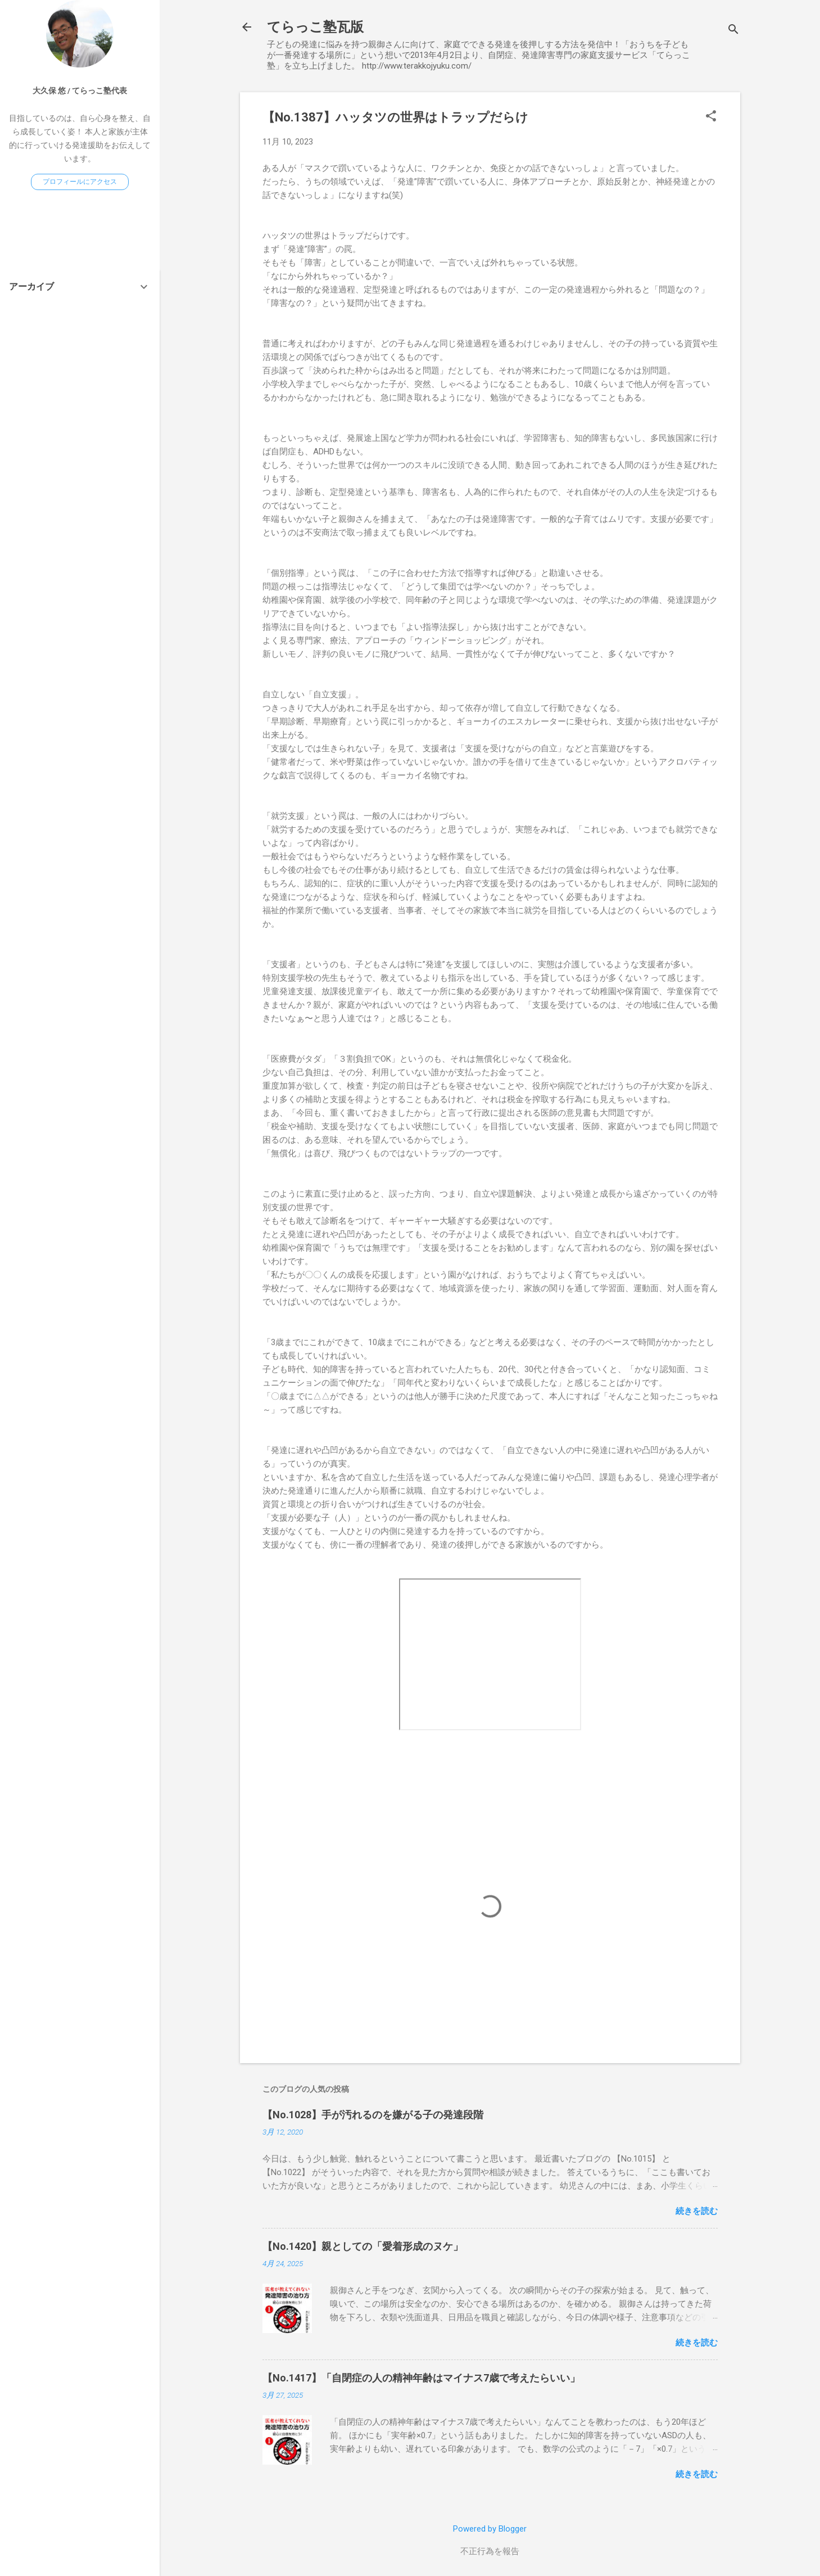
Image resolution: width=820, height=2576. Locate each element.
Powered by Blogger (490, 2529)
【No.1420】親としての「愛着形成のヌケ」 (362, 2246)
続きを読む (697, 2211)
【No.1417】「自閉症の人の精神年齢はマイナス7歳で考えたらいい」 (421, 2378)
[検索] (733, 30)
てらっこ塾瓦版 (315, 27)
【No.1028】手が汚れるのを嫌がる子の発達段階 (372, 2115)
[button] (711, 117)
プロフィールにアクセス (80, 182)
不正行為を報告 (489, 2551)
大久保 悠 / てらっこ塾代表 (80, 90)
